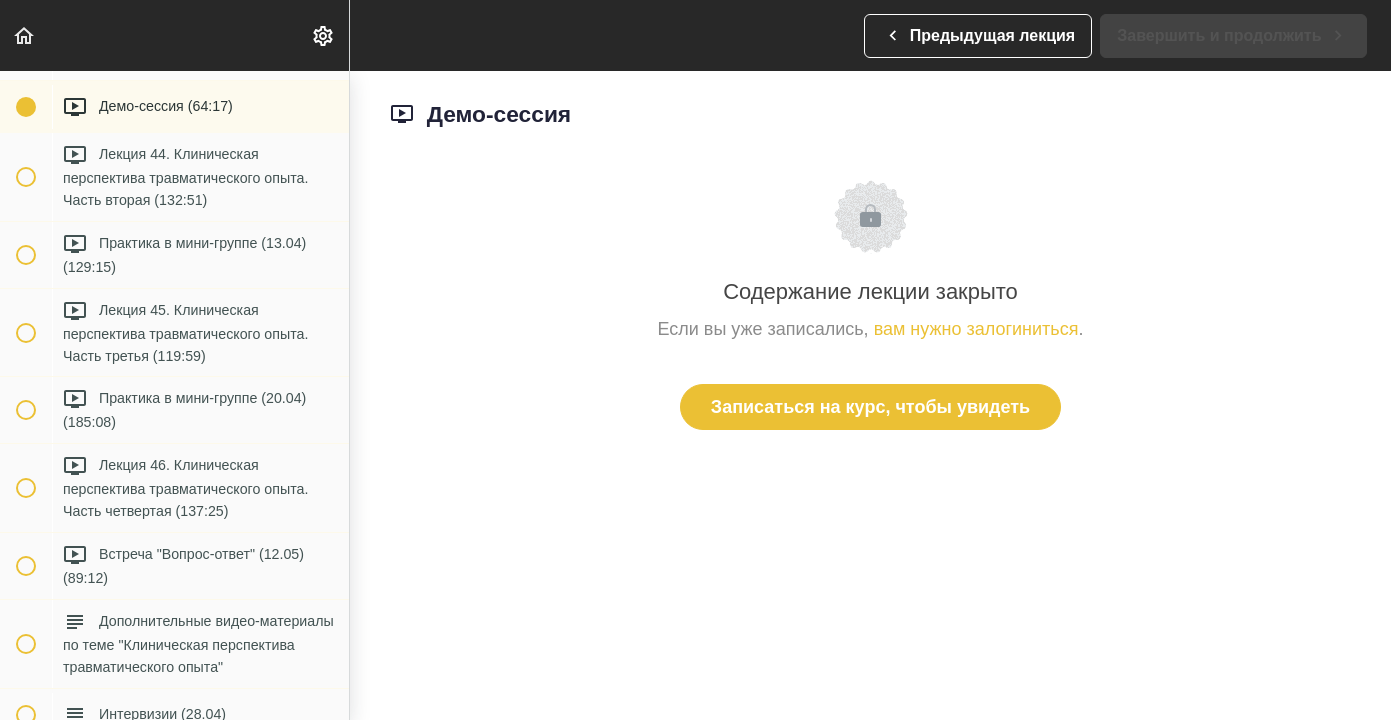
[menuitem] (324, 35)
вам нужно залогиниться (976, 329)
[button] (25, 35)
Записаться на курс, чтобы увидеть (870, 407)
